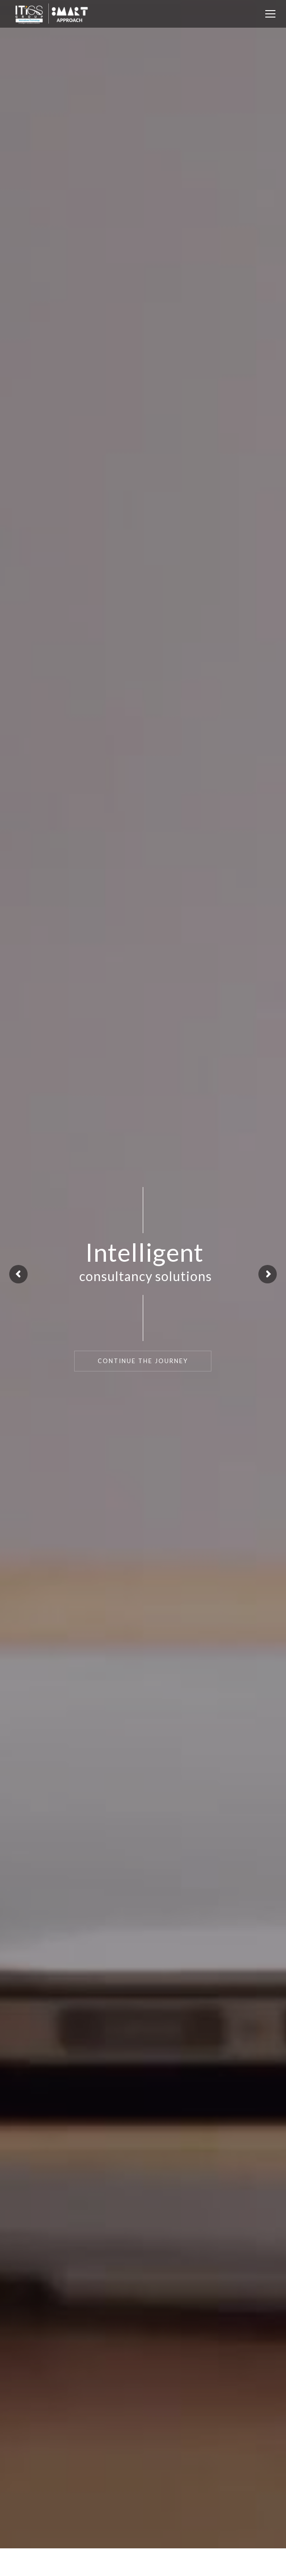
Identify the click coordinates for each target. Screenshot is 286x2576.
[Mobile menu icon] (270, 13)
